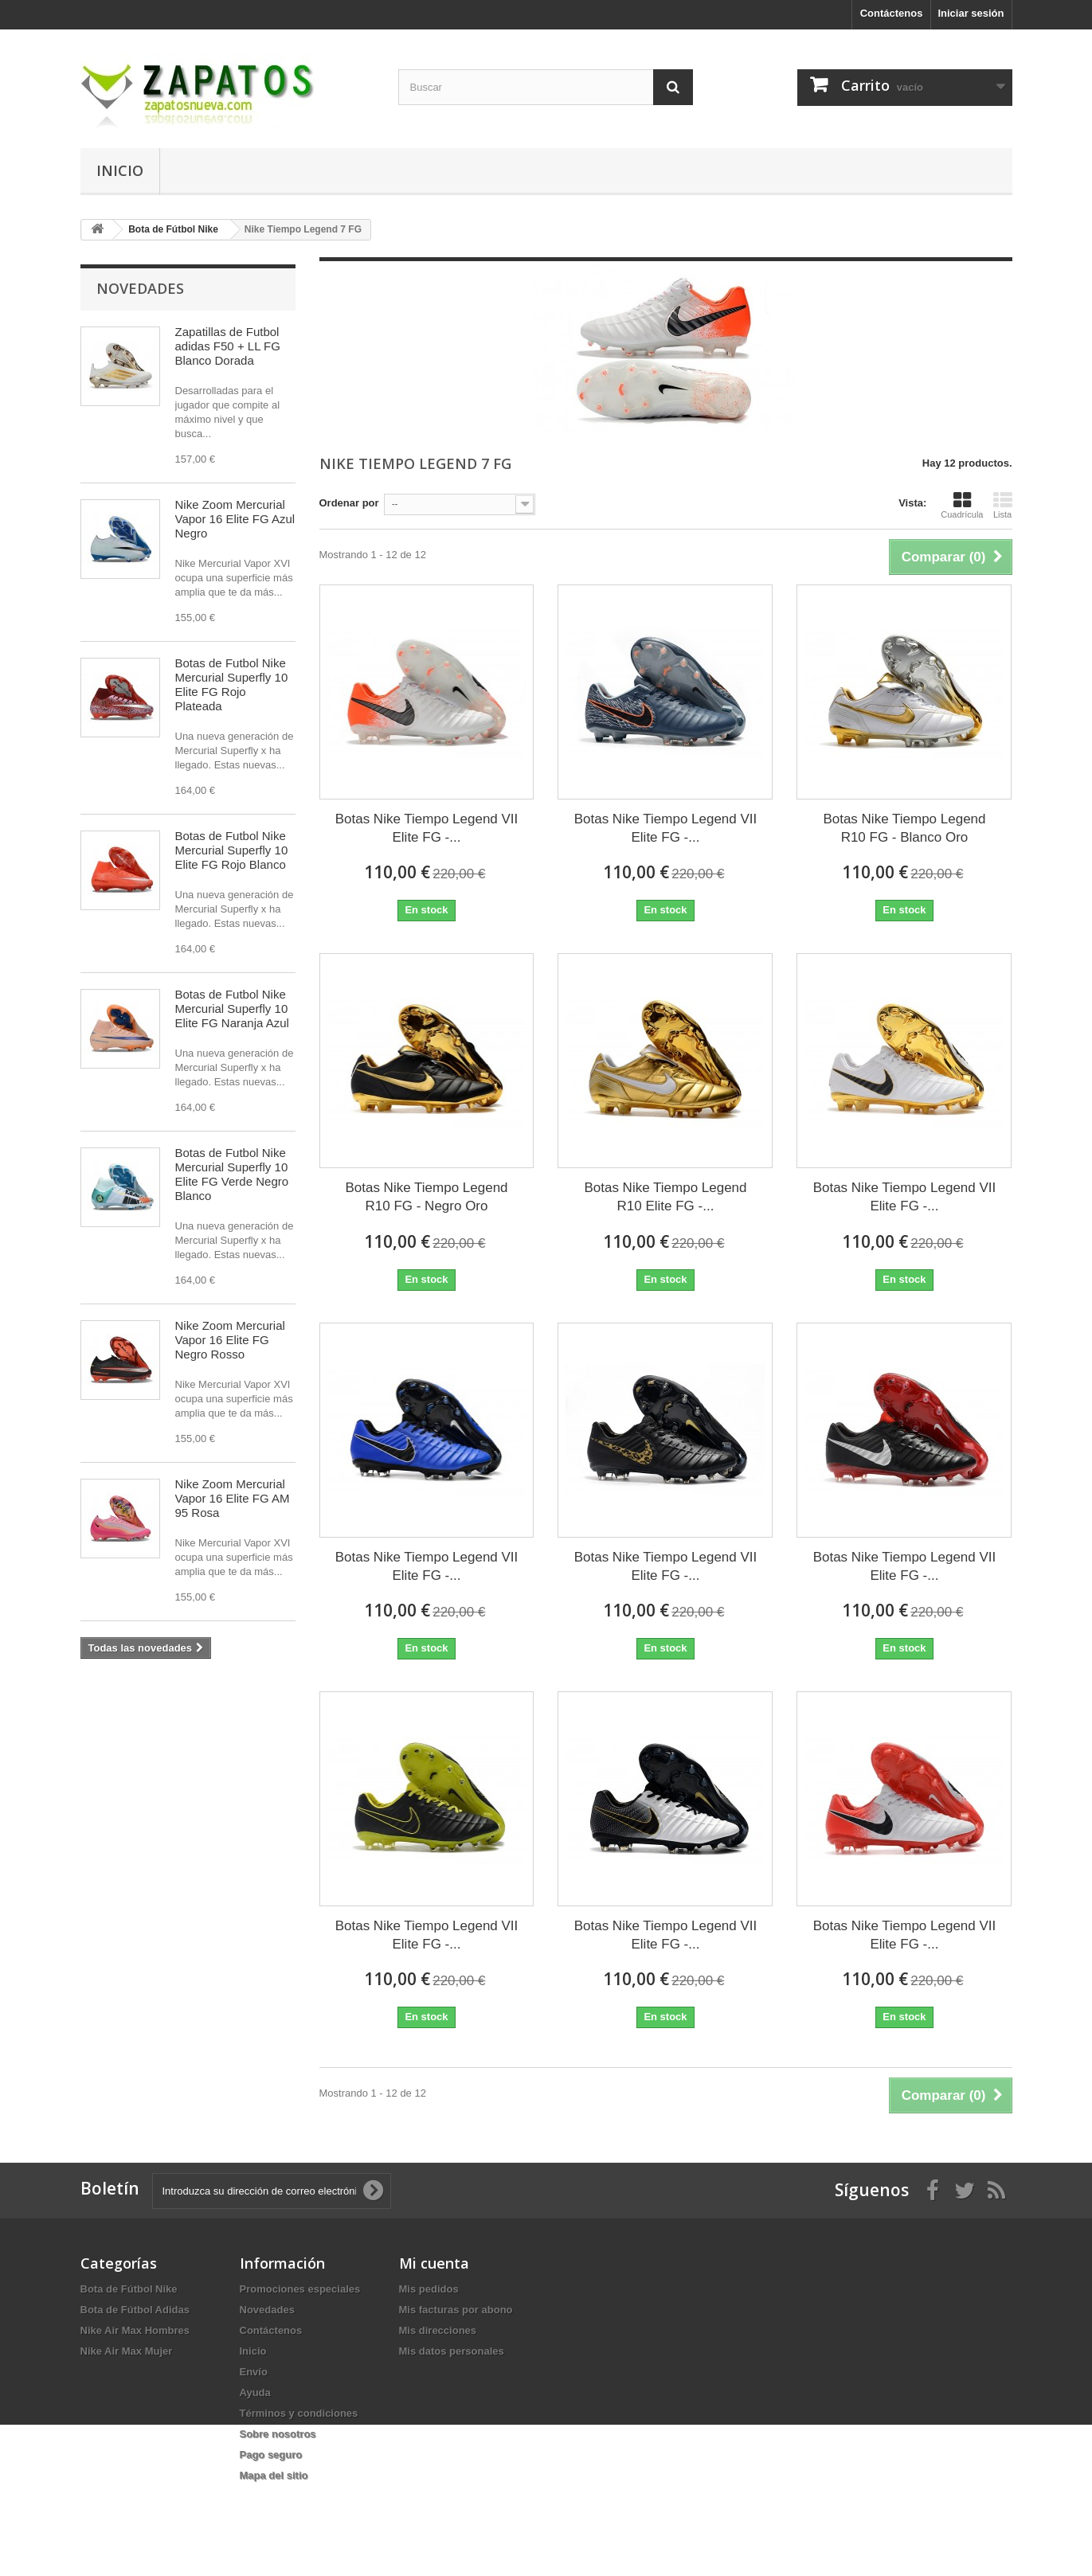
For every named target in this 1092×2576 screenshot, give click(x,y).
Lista (1002, 505)
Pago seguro (271, 2455)
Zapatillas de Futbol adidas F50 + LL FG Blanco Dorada (227, 346)
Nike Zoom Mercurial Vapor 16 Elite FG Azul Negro (235, 519)
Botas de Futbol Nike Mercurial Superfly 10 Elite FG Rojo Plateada (231, 684)
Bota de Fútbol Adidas (135, 2310)
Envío (254, 2372)
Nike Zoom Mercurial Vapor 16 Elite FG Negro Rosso (230, 1340)
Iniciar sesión (970, 13)
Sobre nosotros (278, 2434)
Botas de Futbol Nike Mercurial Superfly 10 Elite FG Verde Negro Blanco (232, 1174)
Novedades (140, 288)
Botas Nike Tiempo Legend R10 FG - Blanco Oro (904, 828)
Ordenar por (349, 503)
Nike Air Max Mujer (126, 2351)
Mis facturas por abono (456, 2310)
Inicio (119, 170)
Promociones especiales (300, 2289)
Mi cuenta (434, 2263)
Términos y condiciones (299, 2413)
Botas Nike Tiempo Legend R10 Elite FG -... (665, 1197)
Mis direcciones (438, 2330)
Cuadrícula (962, 505)
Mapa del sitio (274, 2475)
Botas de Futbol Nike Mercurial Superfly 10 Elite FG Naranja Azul (232, 1008)
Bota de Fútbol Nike (129, 2289)
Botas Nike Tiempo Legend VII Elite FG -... (427, 828)
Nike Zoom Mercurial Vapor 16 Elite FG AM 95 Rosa (232, 1498)
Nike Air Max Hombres (135, 2330)
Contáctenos (891, 13)
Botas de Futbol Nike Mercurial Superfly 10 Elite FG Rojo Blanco (231, 850)
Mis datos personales (451, 2351)
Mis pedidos (429, 2289)
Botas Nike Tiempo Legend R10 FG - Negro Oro (426, 1197)
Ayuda (255, 2392)
